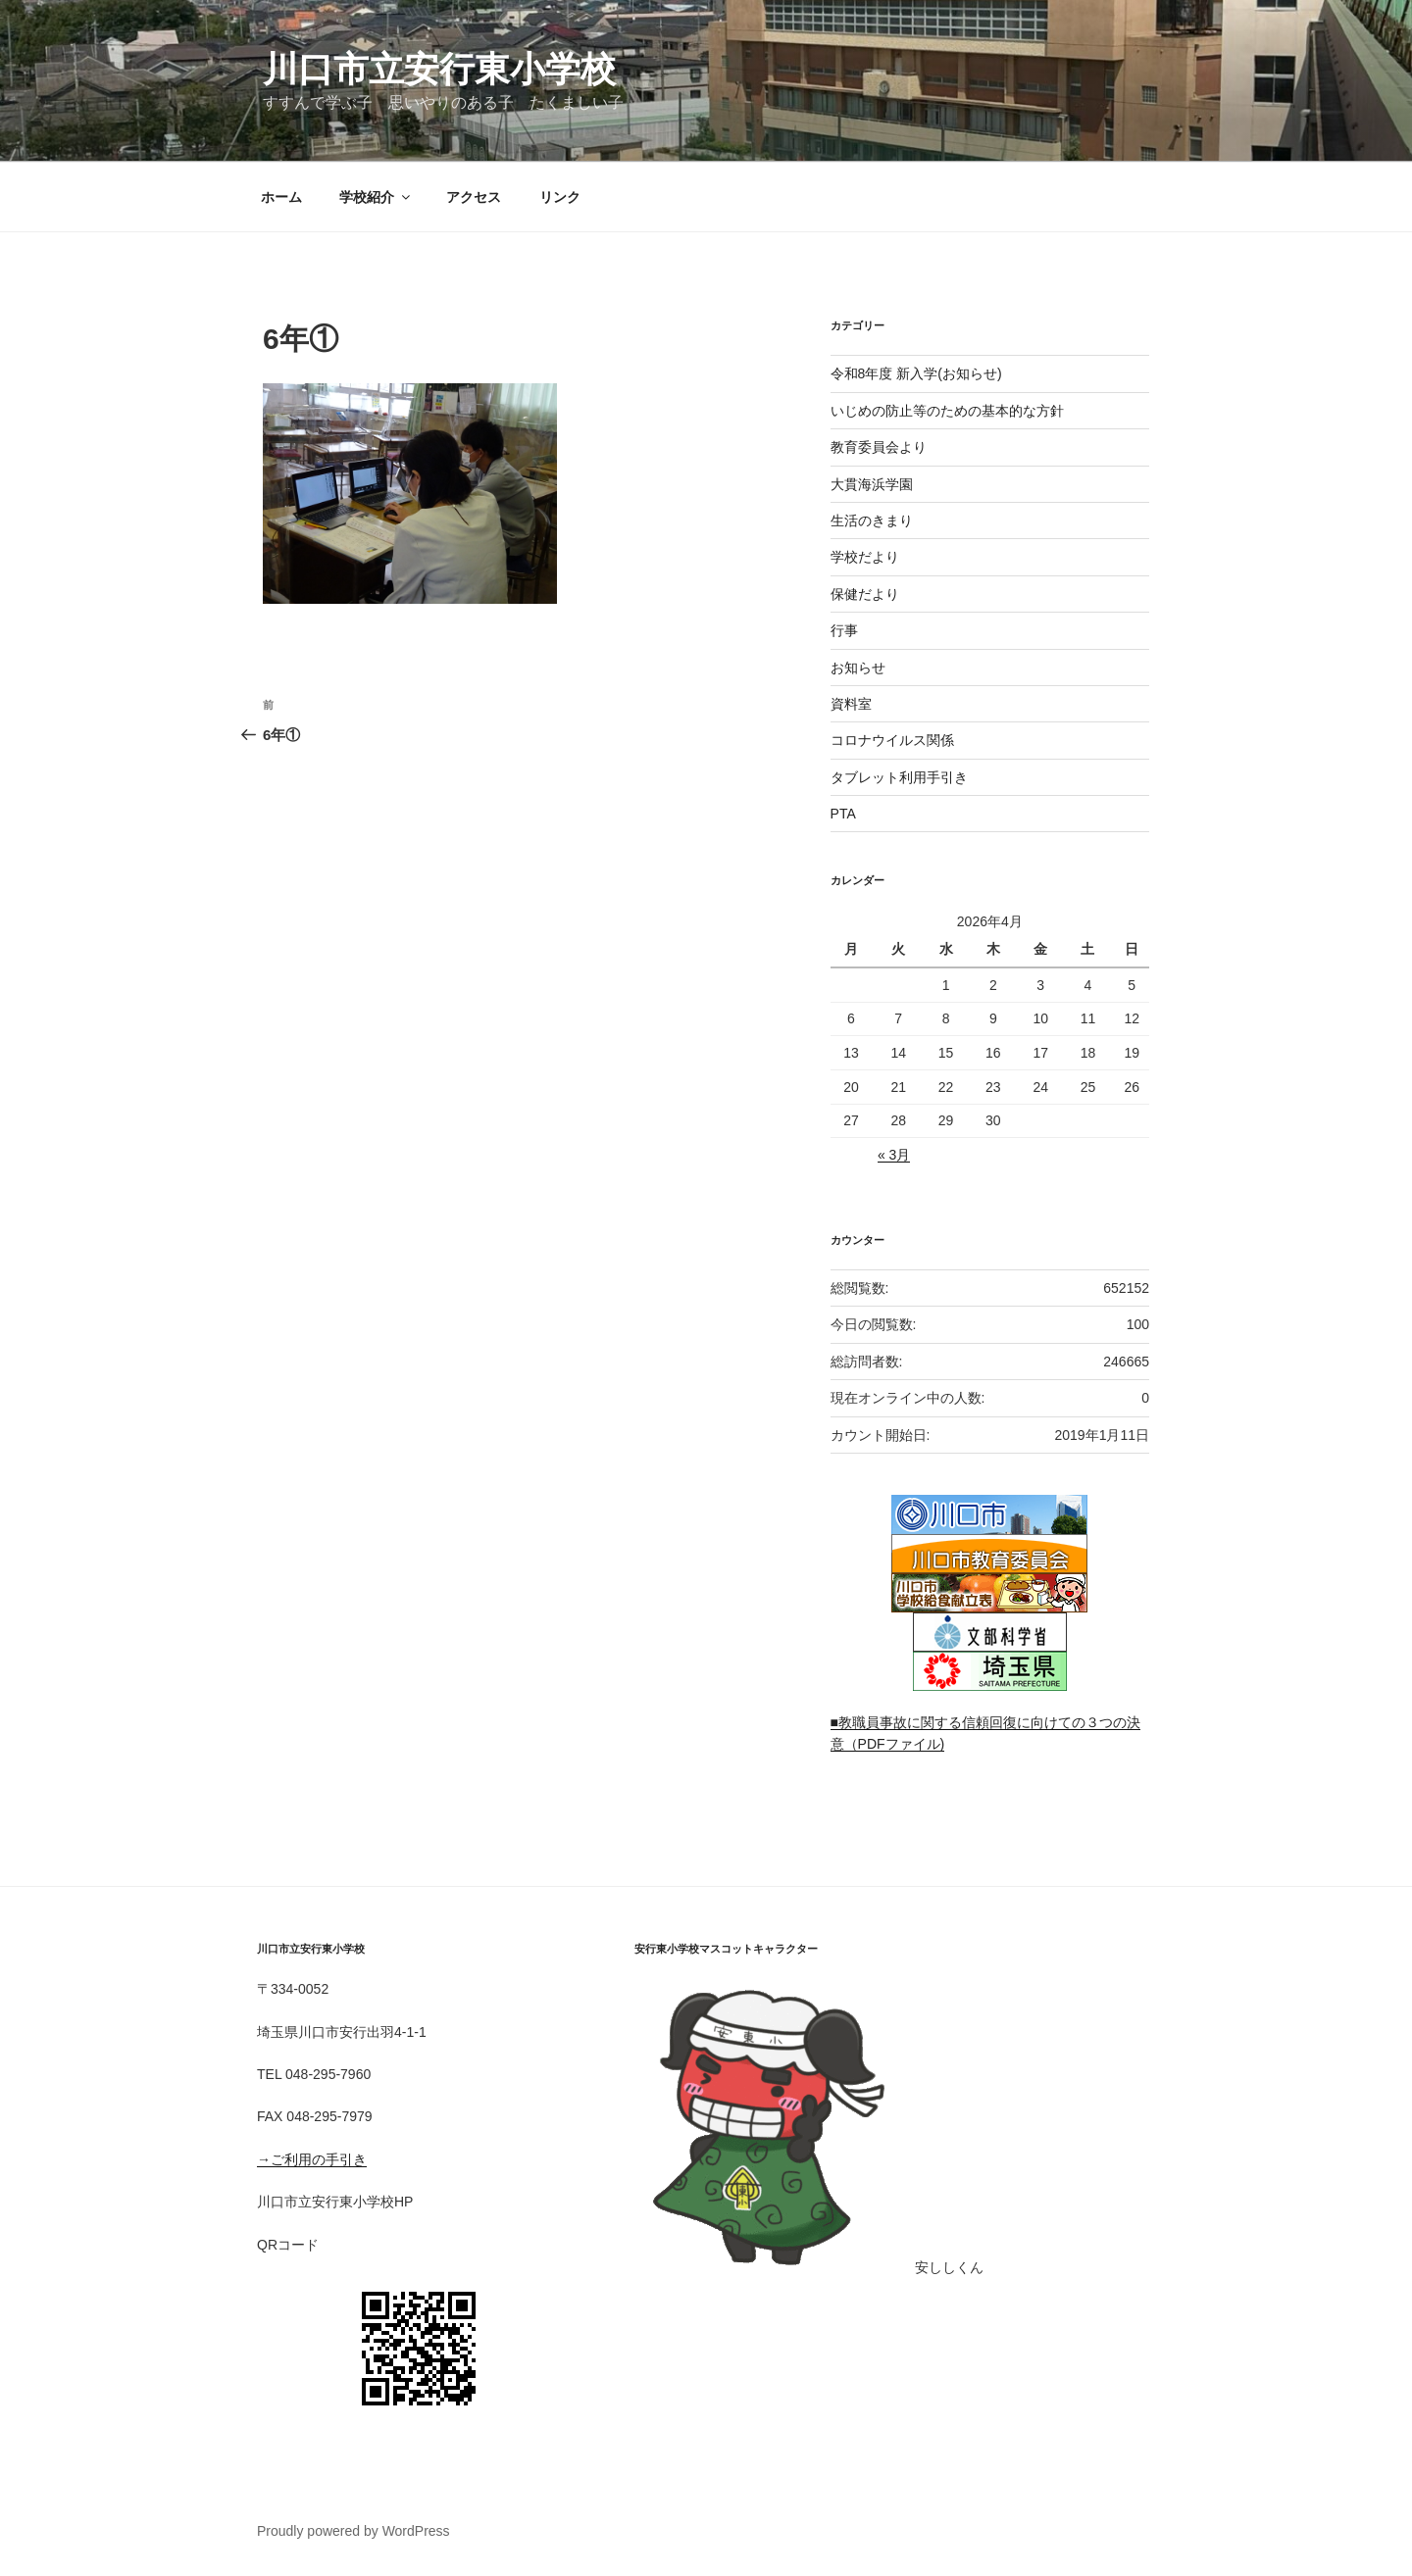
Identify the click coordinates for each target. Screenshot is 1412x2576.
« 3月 (894, 1155)
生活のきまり (872, 520)
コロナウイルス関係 (892, 740)
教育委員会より (879, 447)
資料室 (851, 704)
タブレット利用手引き (899, 777)
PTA (843, 813)
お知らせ (858, 667)
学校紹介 (376, 197)
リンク (559, 197)
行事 (844, 630)
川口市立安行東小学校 (439, 69)
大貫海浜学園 (872, 484)
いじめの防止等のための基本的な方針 (947, 411)
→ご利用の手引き (312, 2159)
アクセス (473, 197)
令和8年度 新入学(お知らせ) (916, 373)
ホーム (281, 197)
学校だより (865, 557)
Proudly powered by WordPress (353, 2531)
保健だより (865, 594)
